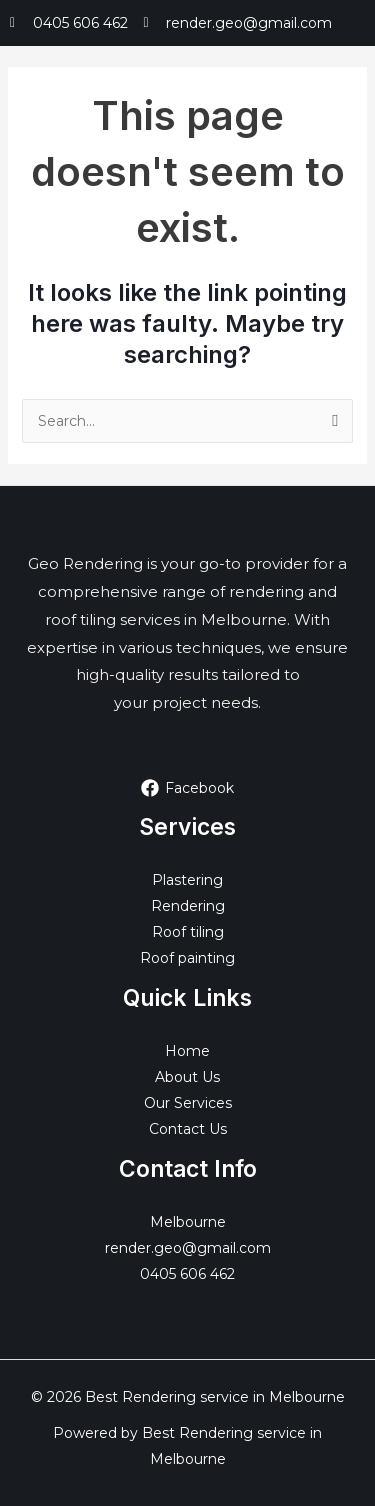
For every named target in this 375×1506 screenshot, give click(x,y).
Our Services (188, 1103)
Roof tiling (188, 932)
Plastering (187, 880)
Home (187, 1051)
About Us (187, 1077)
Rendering (188, 906)
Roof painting (187, 958)
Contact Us (188, 1129)
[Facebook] (187, 788)
